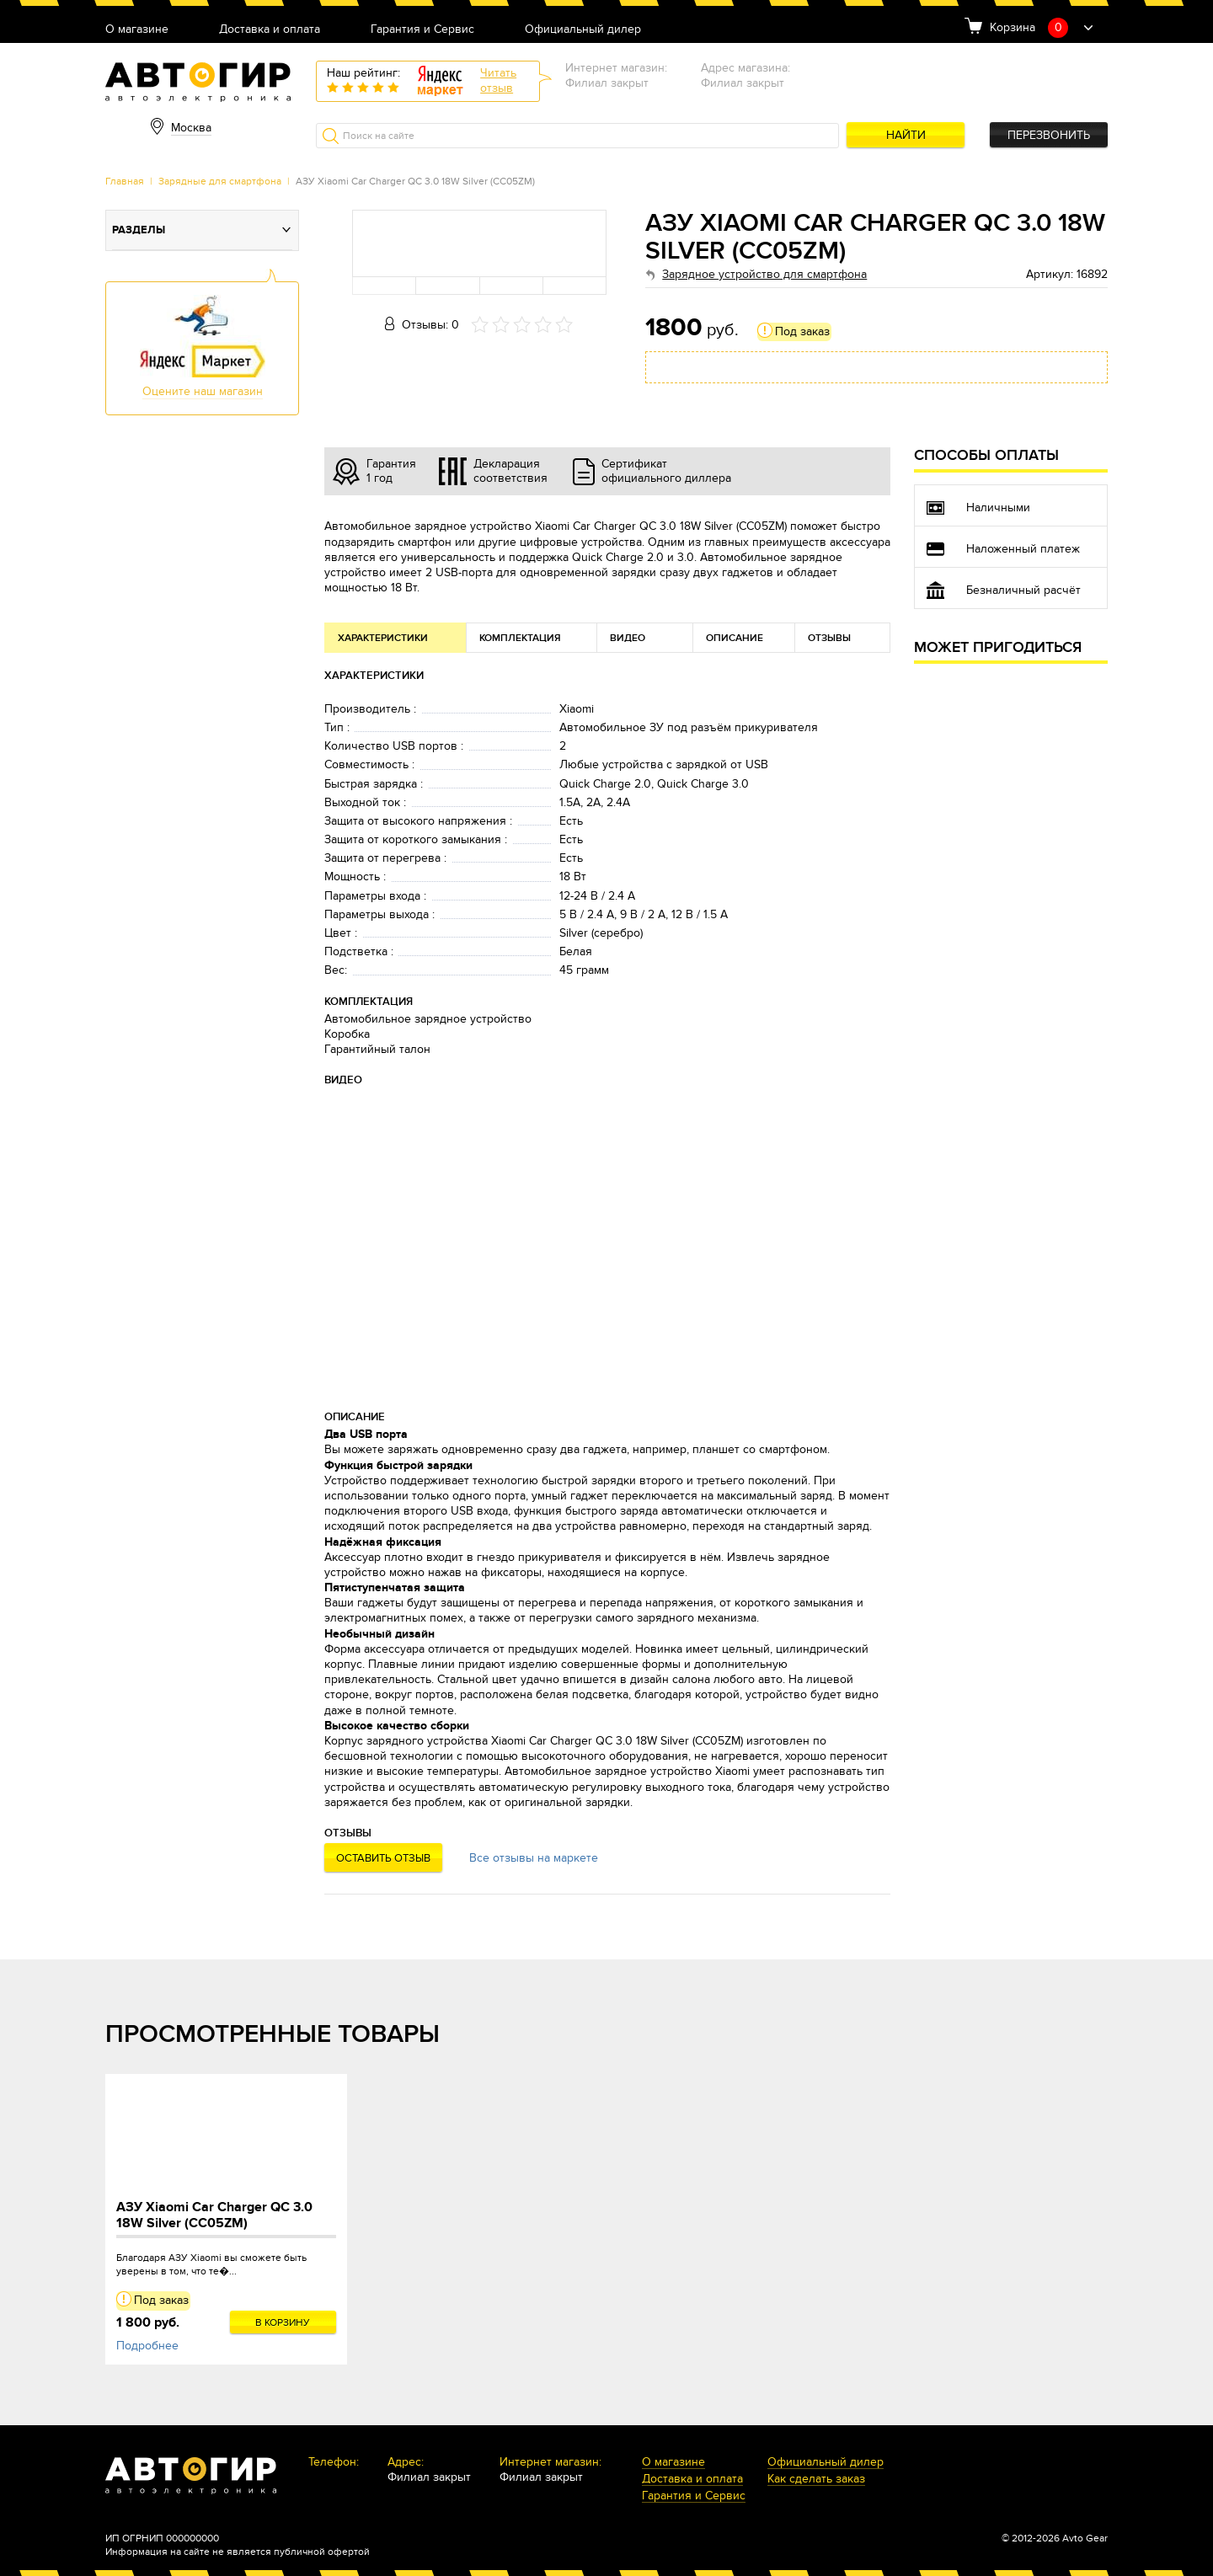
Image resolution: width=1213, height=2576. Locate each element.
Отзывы (829, 638)
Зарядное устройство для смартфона (764, 274)
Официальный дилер (583, 30)
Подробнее (147, 2345)
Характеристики (383, 638)
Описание (734, 638)
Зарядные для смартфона (219, 181)
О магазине (136, 30)
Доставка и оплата (269, 30)
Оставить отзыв (383, 1858)
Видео (627, 638)
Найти (906, 135)
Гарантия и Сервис (422, 30)
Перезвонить (1048, 135)
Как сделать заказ (816, 2479)
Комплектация (520, 638)
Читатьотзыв (498, 80)
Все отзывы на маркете (533, 1858)
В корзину (282, 2322)
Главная (124, 181)
